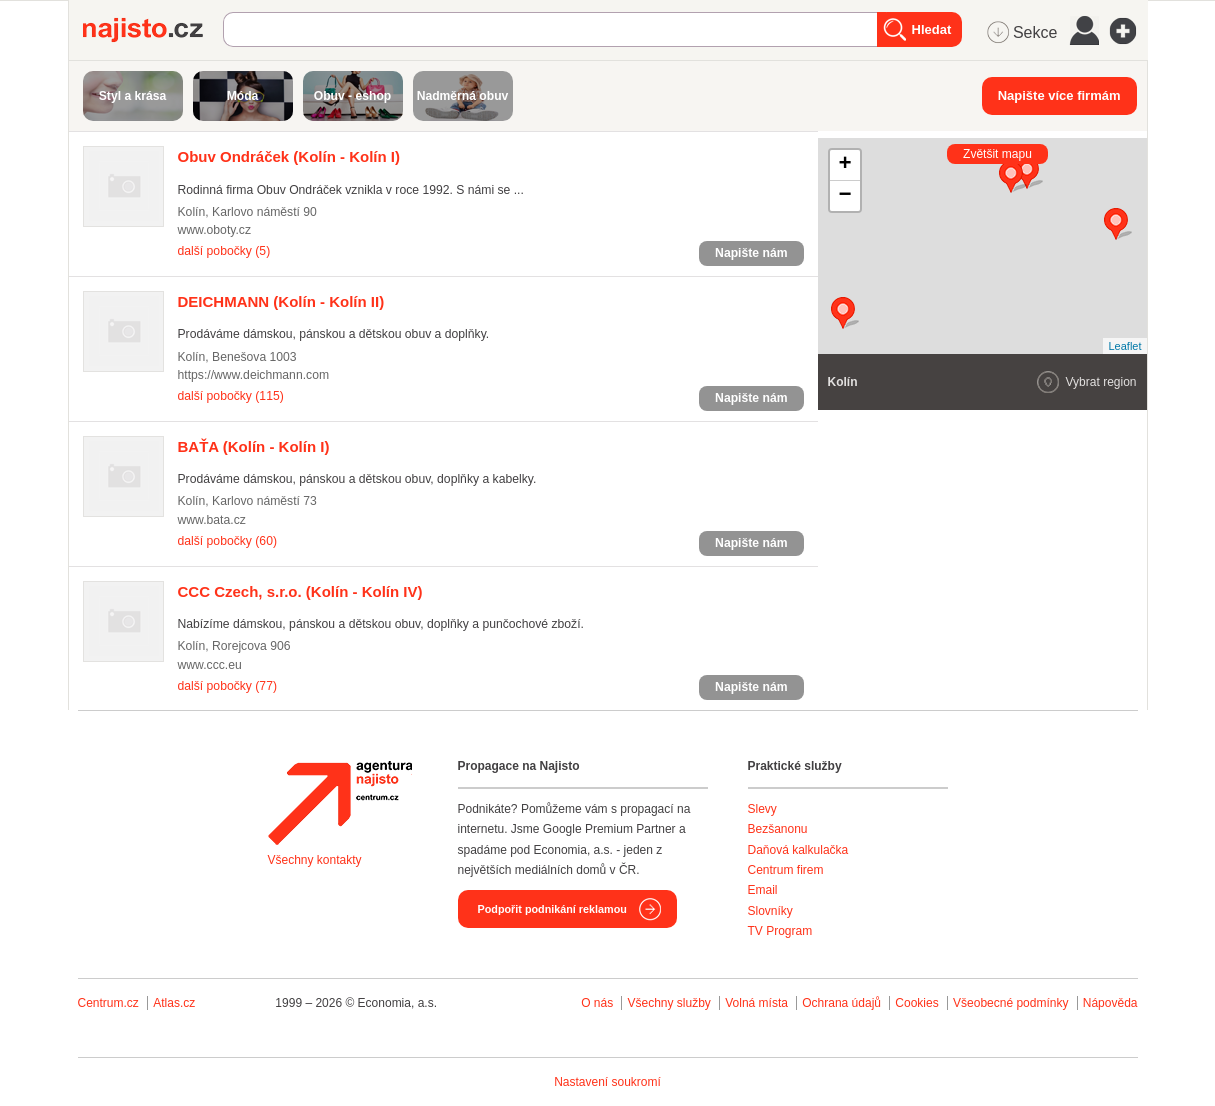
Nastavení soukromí (607, 1082)
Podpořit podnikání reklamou (552, 909)
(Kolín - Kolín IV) (300, 591)
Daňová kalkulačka (798, 850)
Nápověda (1110, 1003)
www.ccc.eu (210, 665)
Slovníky (770, 911)
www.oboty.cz (215, 230)
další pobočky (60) (227, 541)
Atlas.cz (174, 1003)
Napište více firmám (1059, 95)
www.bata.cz (212, 520)
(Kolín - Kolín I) (289, 156)
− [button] (844, 196)
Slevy (762, 809)
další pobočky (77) (227, 686)
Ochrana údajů (841, 1003)
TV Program (780, 931)
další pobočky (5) (224, 251)
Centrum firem (786, 870)
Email (763, 890)
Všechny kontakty (315, 860)
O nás (597, 1003)
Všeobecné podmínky (1010, 1003)
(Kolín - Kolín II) (281, 301)
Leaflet (1124, 346)
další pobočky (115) (231, 396)
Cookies (916, 1003)
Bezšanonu (778, 829)
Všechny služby (670, 1003)
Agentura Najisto (340, 803)
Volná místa (756, 1003)
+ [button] (844, 165)
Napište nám (751, 253)
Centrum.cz (108, 1003)
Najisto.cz (153, 30)
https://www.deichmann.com (254, 375)
